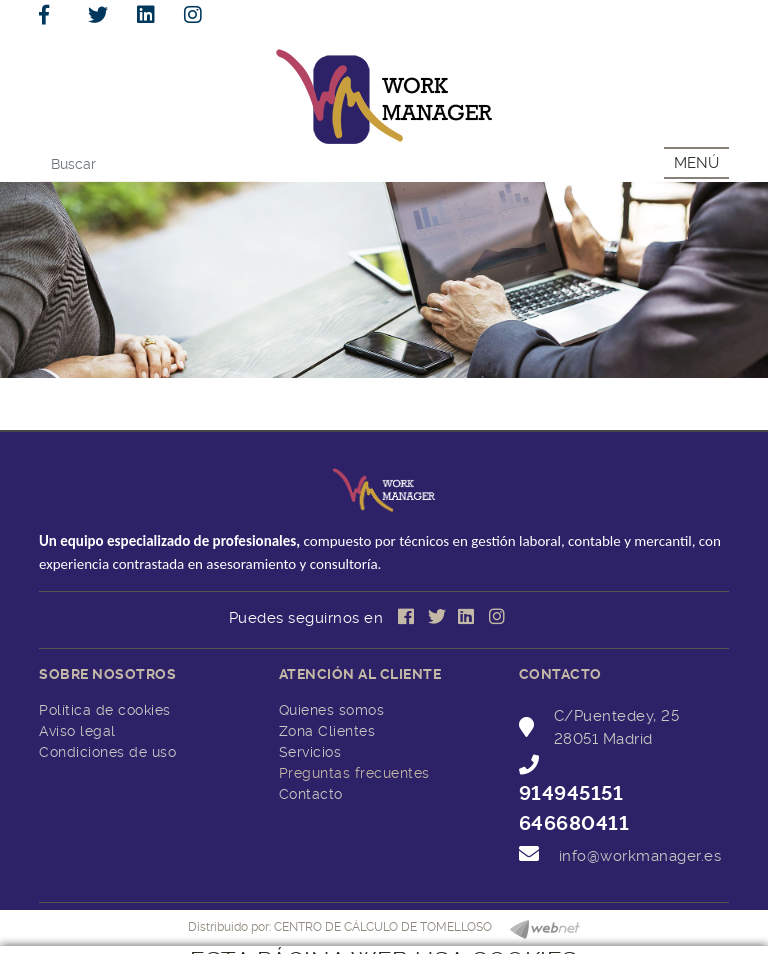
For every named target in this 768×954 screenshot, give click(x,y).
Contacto (311, 794)
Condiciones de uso (107, 752)
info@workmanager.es (640, 856)
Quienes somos (332, 710)
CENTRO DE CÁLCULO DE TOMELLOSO (383, 927)
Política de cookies (105, 710)
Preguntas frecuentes (354, 773)
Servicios (310, 752)
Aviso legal (77, 731)
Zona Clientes (327, 731)
